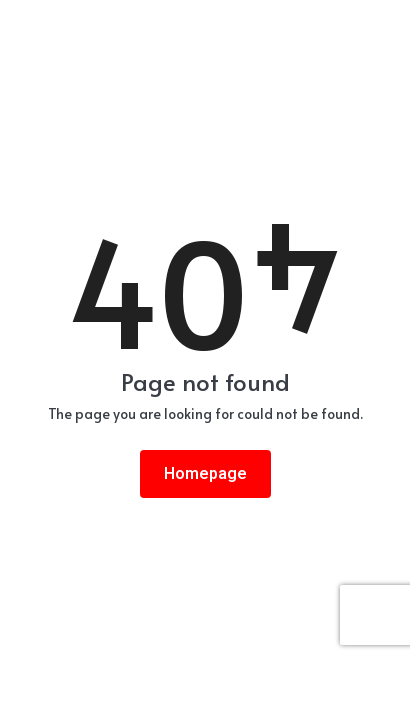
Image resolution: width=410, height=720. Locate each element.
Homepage (205, 474)
